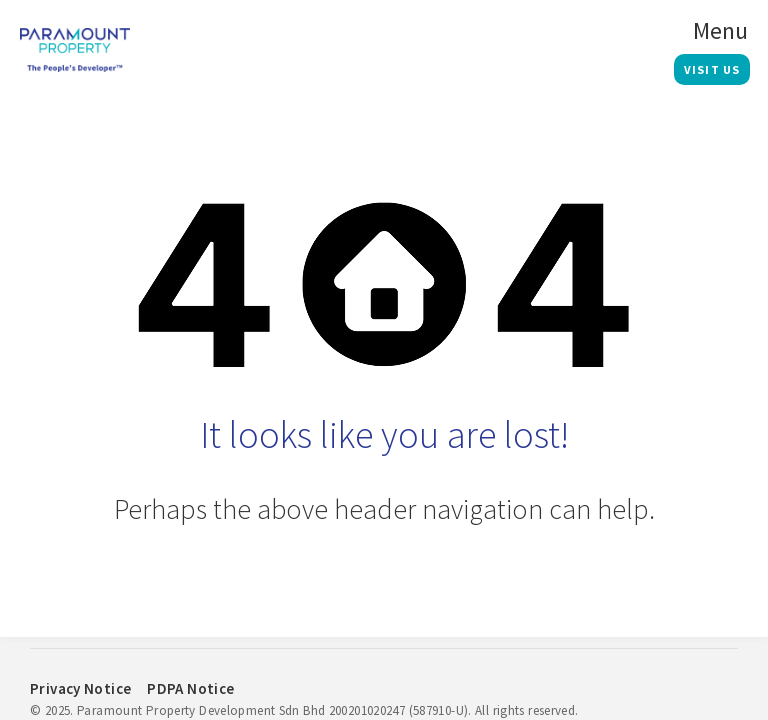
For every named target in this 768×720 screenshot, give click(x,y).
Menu (720, 31)
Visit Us (712, 69)
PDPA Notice (190, 688)
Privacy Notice (80, 688)
